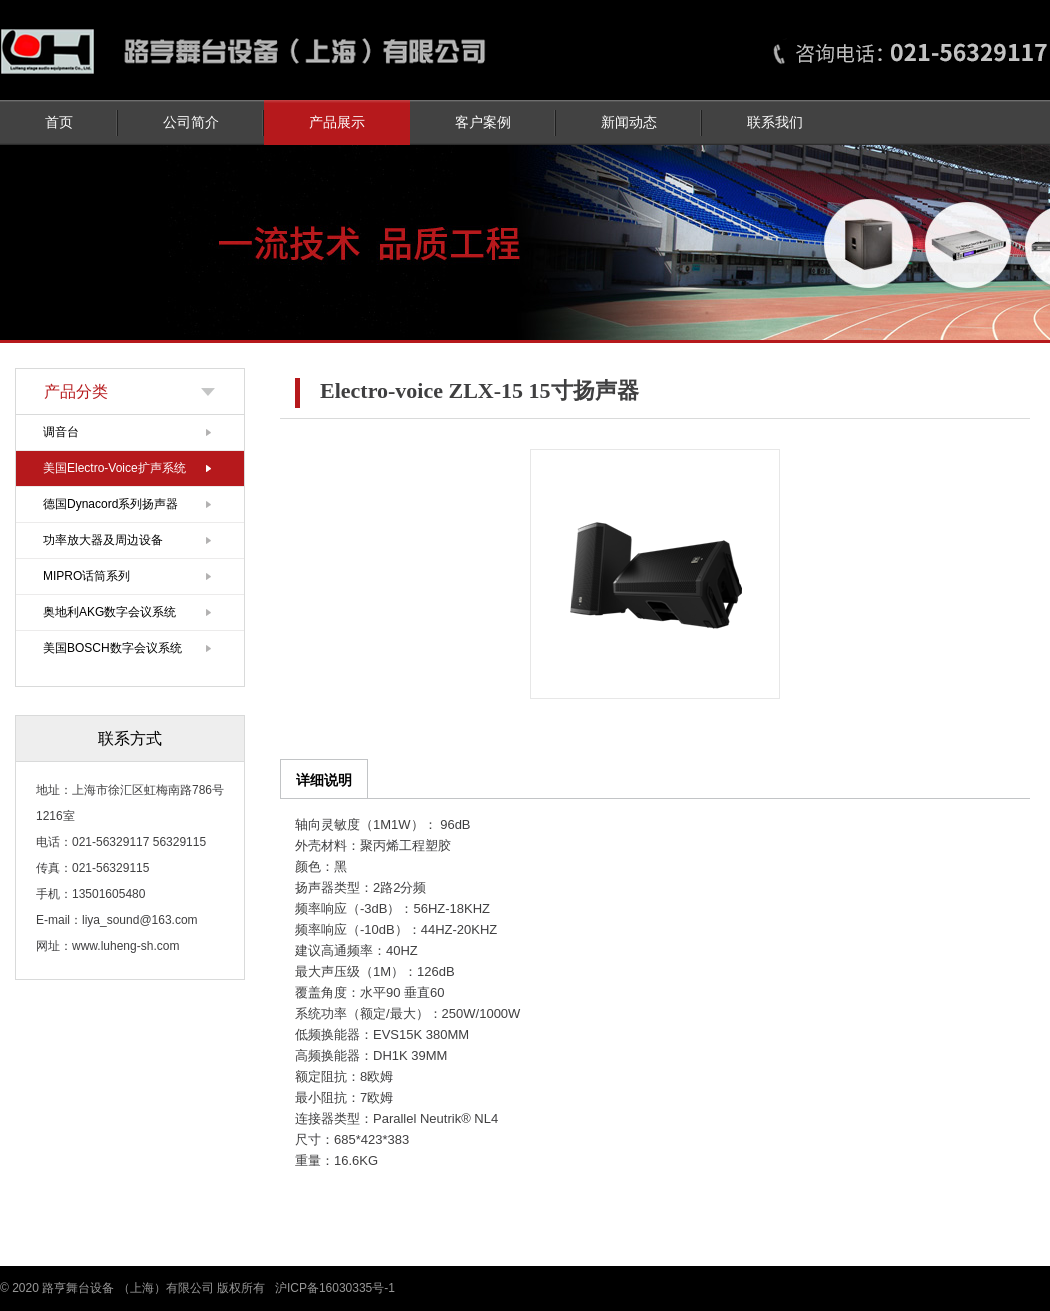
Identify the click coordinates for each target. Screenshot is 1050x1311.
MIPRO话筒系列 (86, 576)
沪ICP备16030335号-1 (335, 1288)
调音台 (61, 432)
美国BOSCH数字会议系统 (112, 648)
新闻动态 (629, 122)
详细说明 (324, 780)
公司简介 (191, 122)
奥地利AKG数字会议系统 (109, 612)
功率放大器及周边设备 (103, 540)
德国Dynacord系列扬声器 (110, 504)
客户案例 (483, 122)
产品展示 (337, 122)
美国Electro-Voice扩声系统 (114, 468)
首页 (59, 122)
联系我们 (775, 122)
